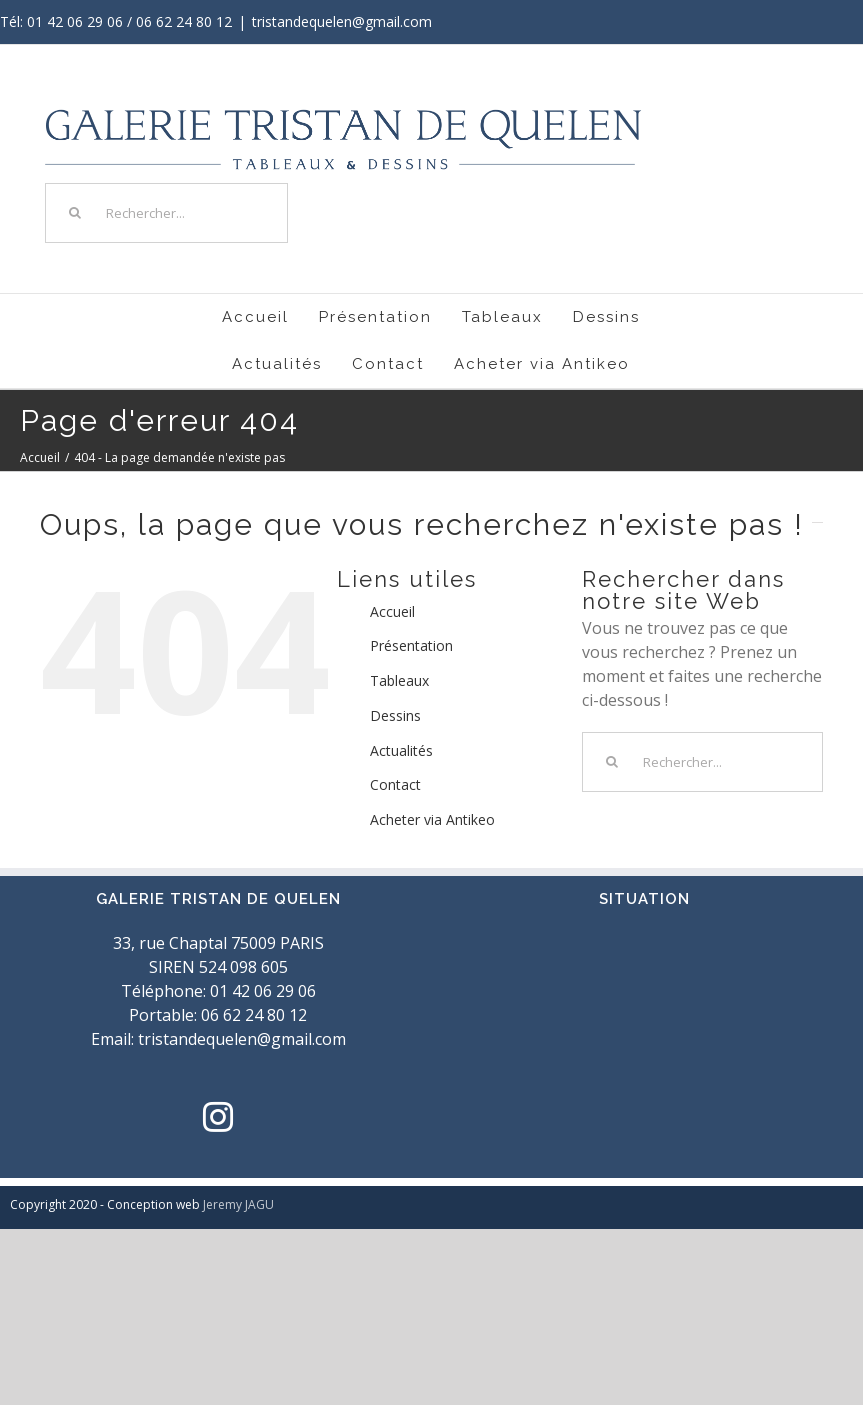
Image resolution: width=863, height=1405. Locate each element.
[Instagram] (218, 1117)
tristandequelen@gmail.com (342, 21)
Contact (395, 784)
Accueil (392, 611)
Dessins (395, 715)
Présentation (411, 645)
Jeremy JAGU (238, 1204)
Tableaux (399, 680)
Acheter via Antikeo (432, 819)
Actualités (401, 750)
